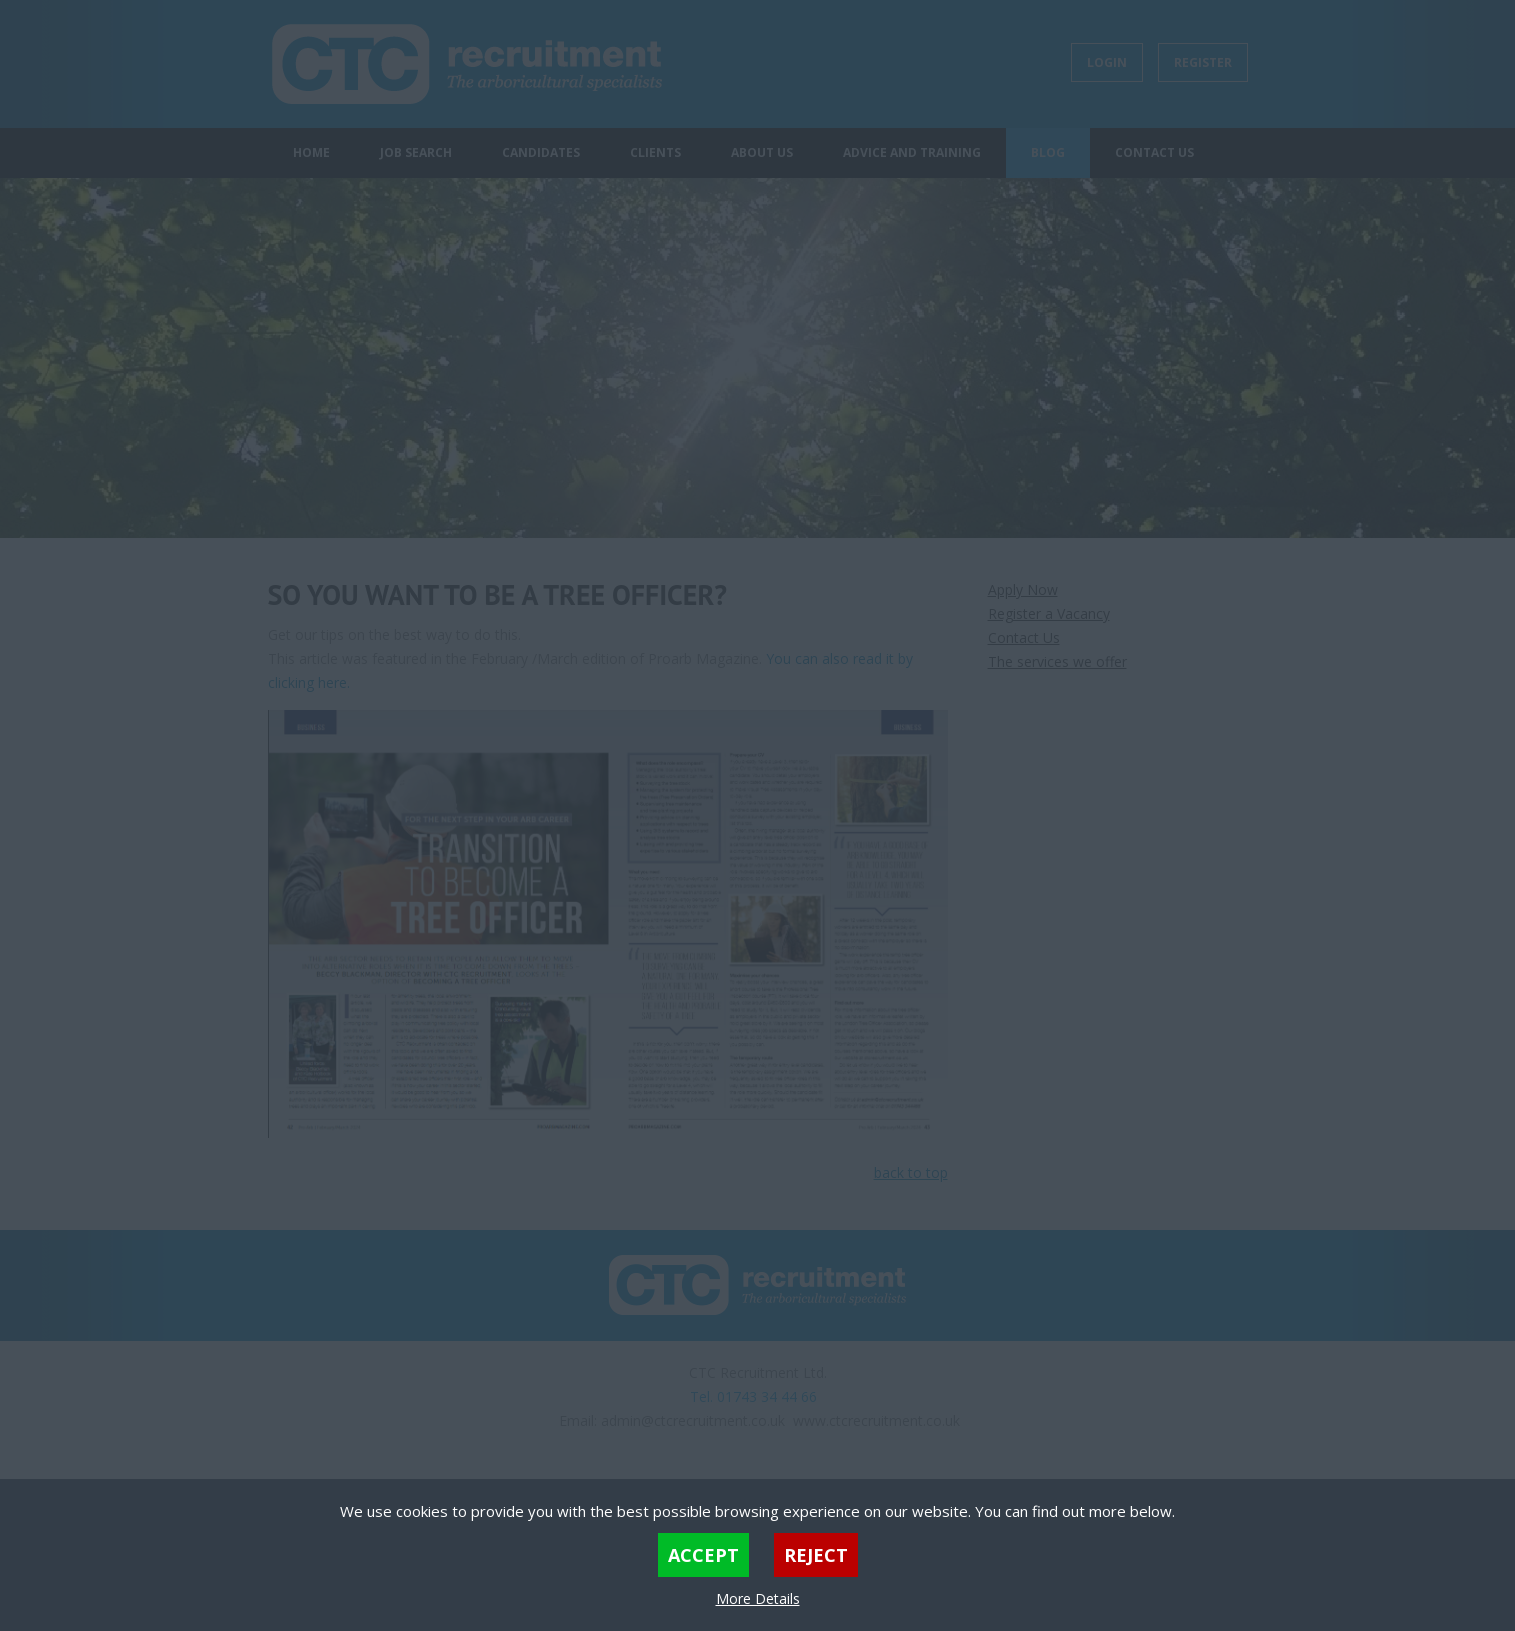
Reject (816, 1555)
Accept (703, 1555)
